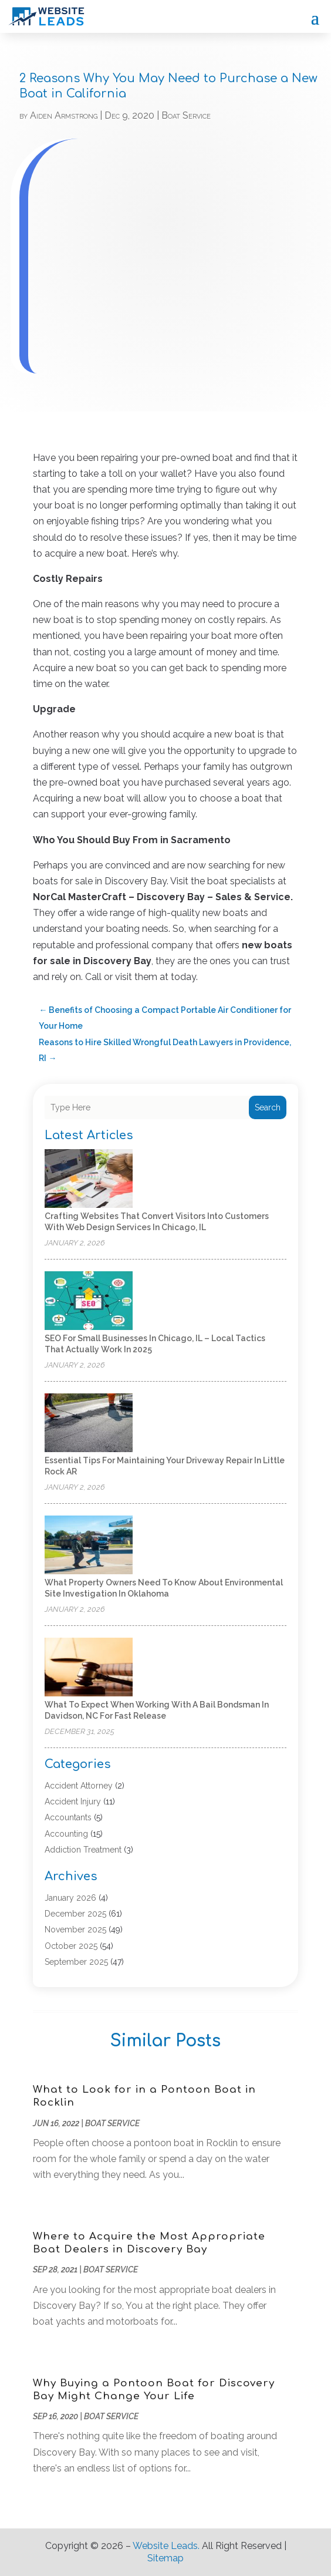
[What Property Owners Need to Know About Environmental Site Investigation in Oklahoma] (89, 1546)
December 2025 (75, 1913)
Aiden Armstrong (63, 115)
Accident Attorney (79, 1785)
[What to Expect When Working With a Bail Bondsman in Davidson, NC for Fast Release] (89, 1668)
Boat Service (186, 115)
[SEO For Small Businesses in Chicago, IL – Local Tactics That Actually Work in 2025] (89, 1301)
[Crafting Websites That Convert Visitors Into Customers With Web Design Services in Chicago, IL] (89, 1179)
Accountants (68, 1817)
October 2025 (71, 1946)
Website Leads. (166, 2545)
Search (268, 1107)
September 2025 (76, 1961)
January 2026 (70, 1897)
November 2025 (75, 1929)
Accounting (66, 1833)
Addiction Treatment (83, 1849)
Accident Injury (73, 1801)
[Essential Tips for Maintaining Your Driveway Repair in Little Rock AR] (89, 1423)
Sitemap (165, 2558)
